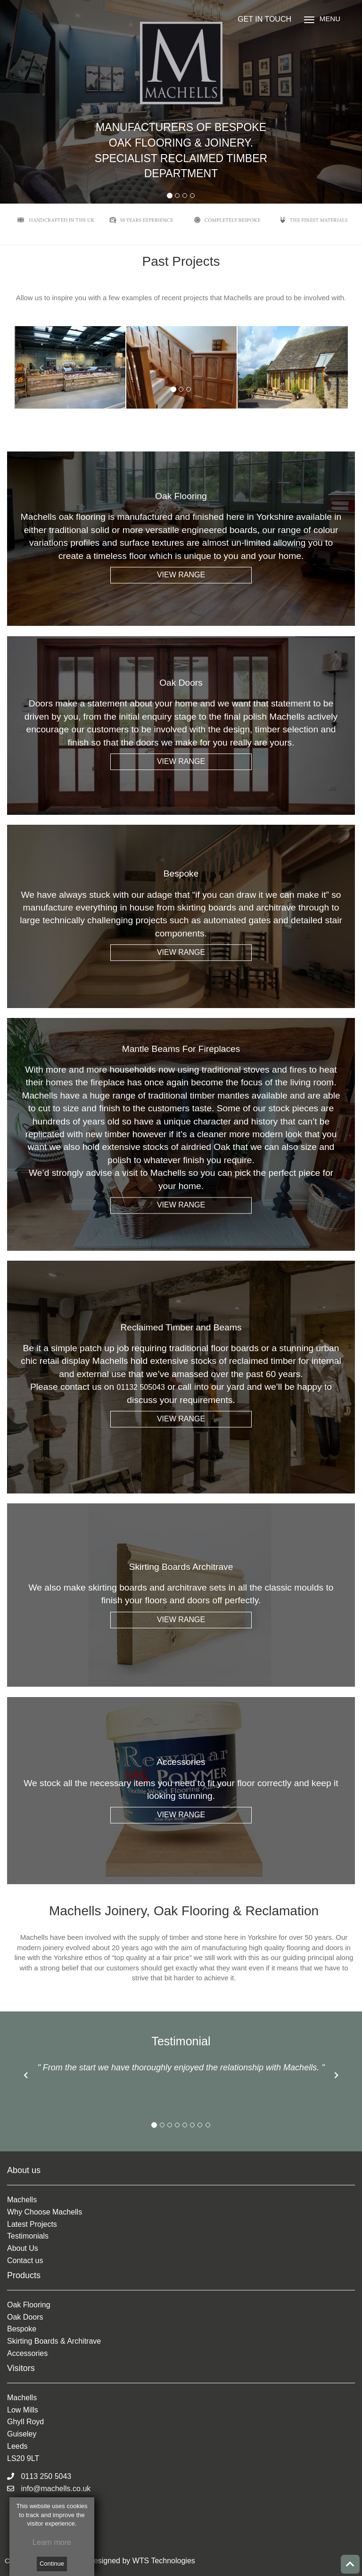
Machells (22, 2200)
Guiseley (21, 2434)
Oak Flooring (28, 2305)
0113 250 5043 (39, 2476)
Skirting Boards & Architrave (54, 2341)
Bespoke (21, 2329)
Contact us (25, 2260)
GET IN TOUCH (264, 19)
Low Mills (22, 2410)
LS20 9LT (23, 2458)
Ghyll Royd (25, 2422)
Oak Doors (25, 2317)
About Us (22, 2248)
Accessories (27, 2353)
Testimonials (28, 2236)
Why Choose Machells (44, 2212)
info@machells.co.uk (48, 2489)
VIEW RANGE (181, 575)
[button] (26, 2075)
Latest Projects (32, 2224)
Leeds (17, 2446)
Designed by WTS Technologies (141, 2561)
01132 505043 (141, 1387)
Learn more (52, 2542)
